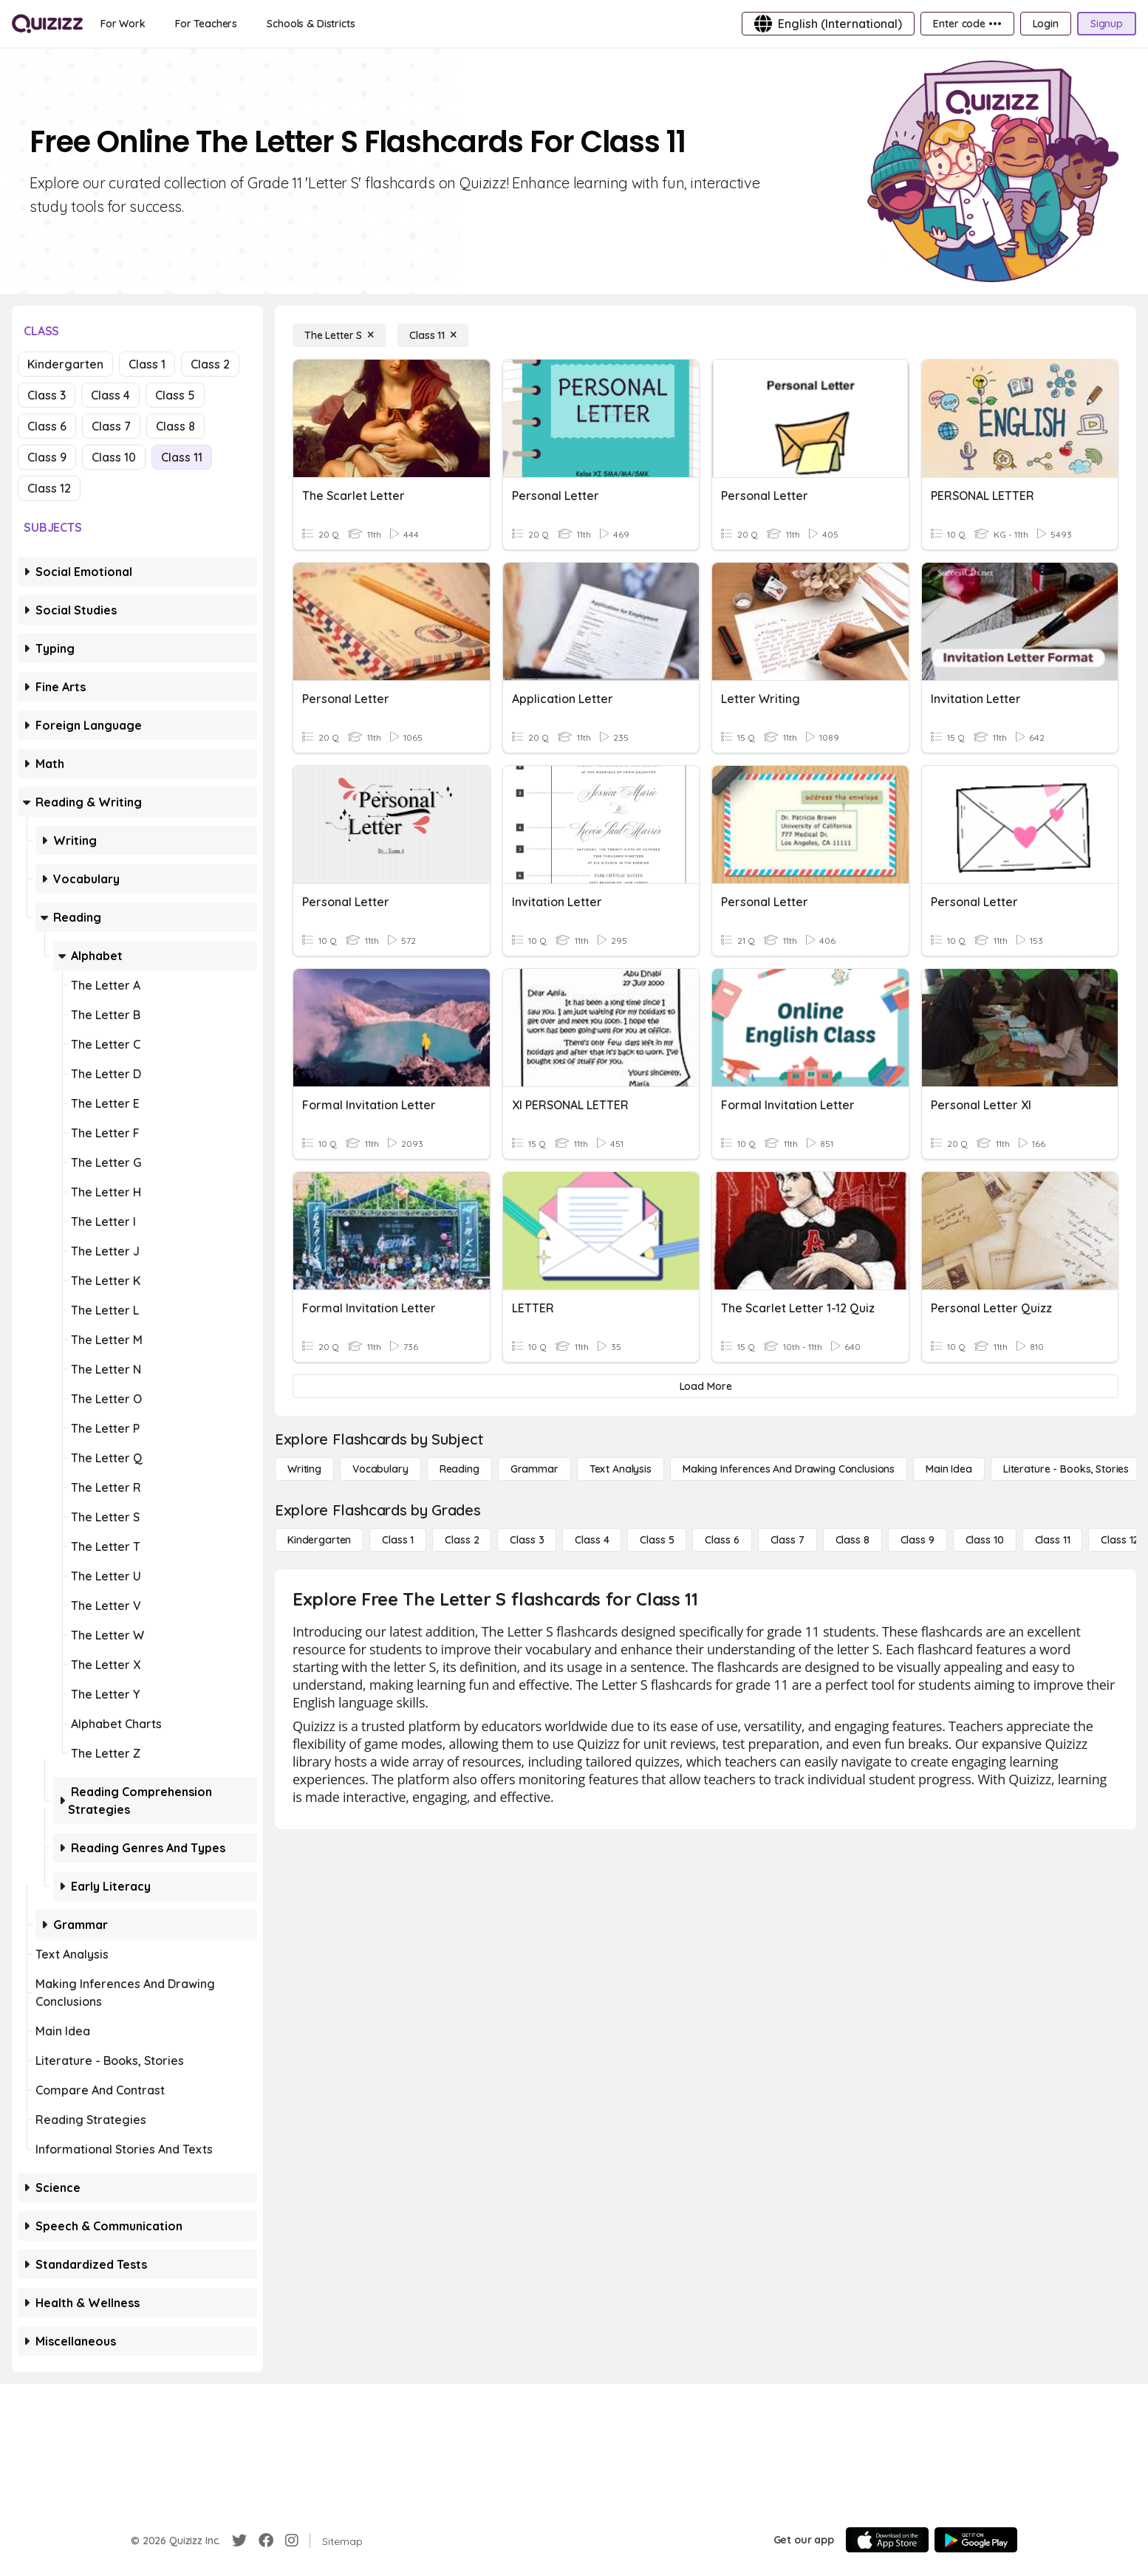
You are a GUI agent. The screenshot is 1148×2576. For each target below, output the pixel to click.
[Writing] (304, 1469)
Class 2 (210, 364)
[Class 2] (461, 1540)
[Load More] (705, 1386)
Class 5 (175, 395)
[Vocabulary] (380, 1469)
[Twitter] (239, 2540)
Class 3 (46, 395)
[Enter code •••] (967, 23)
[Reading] (459, 1469)
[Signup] (1106, 23)
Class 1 (147, 364)
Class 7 (111, 426)
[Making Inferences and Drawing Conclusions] (788, 1469)
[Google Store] (976, 2539)
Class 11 (181, 457)
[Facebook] (266, 2540)
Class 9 (46, 457)
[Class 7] (787, 1540)
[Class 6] (721, 1540)
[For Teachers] (206, 23)
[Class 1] (397, 1540)
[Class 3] (526, 1540)
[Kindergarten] (319, 1540)
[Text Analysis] (620, 1469)
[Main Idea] (949, 1469)
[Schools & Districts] (310, 23)
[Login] (1045, 23)
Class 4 (110, 395)
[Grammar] (534, 1469)
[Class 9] (917, 1540)
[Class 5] (656, 1540)
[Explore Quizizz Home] (47, 23)
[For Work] (123, 23)
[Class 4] (591, 1540)
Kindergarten (65, 364)
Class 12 (49, 488)
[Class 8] (852, 1540)
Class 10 (114, 457)
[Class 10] (985, 1540)
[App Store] (887, 2539)
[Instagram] (291, 2540)
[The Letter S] (339, 335)
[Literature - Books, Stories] (1066, 1469)
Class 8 (175, 426)
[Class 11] (432, 335)
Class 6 (46, 426)
